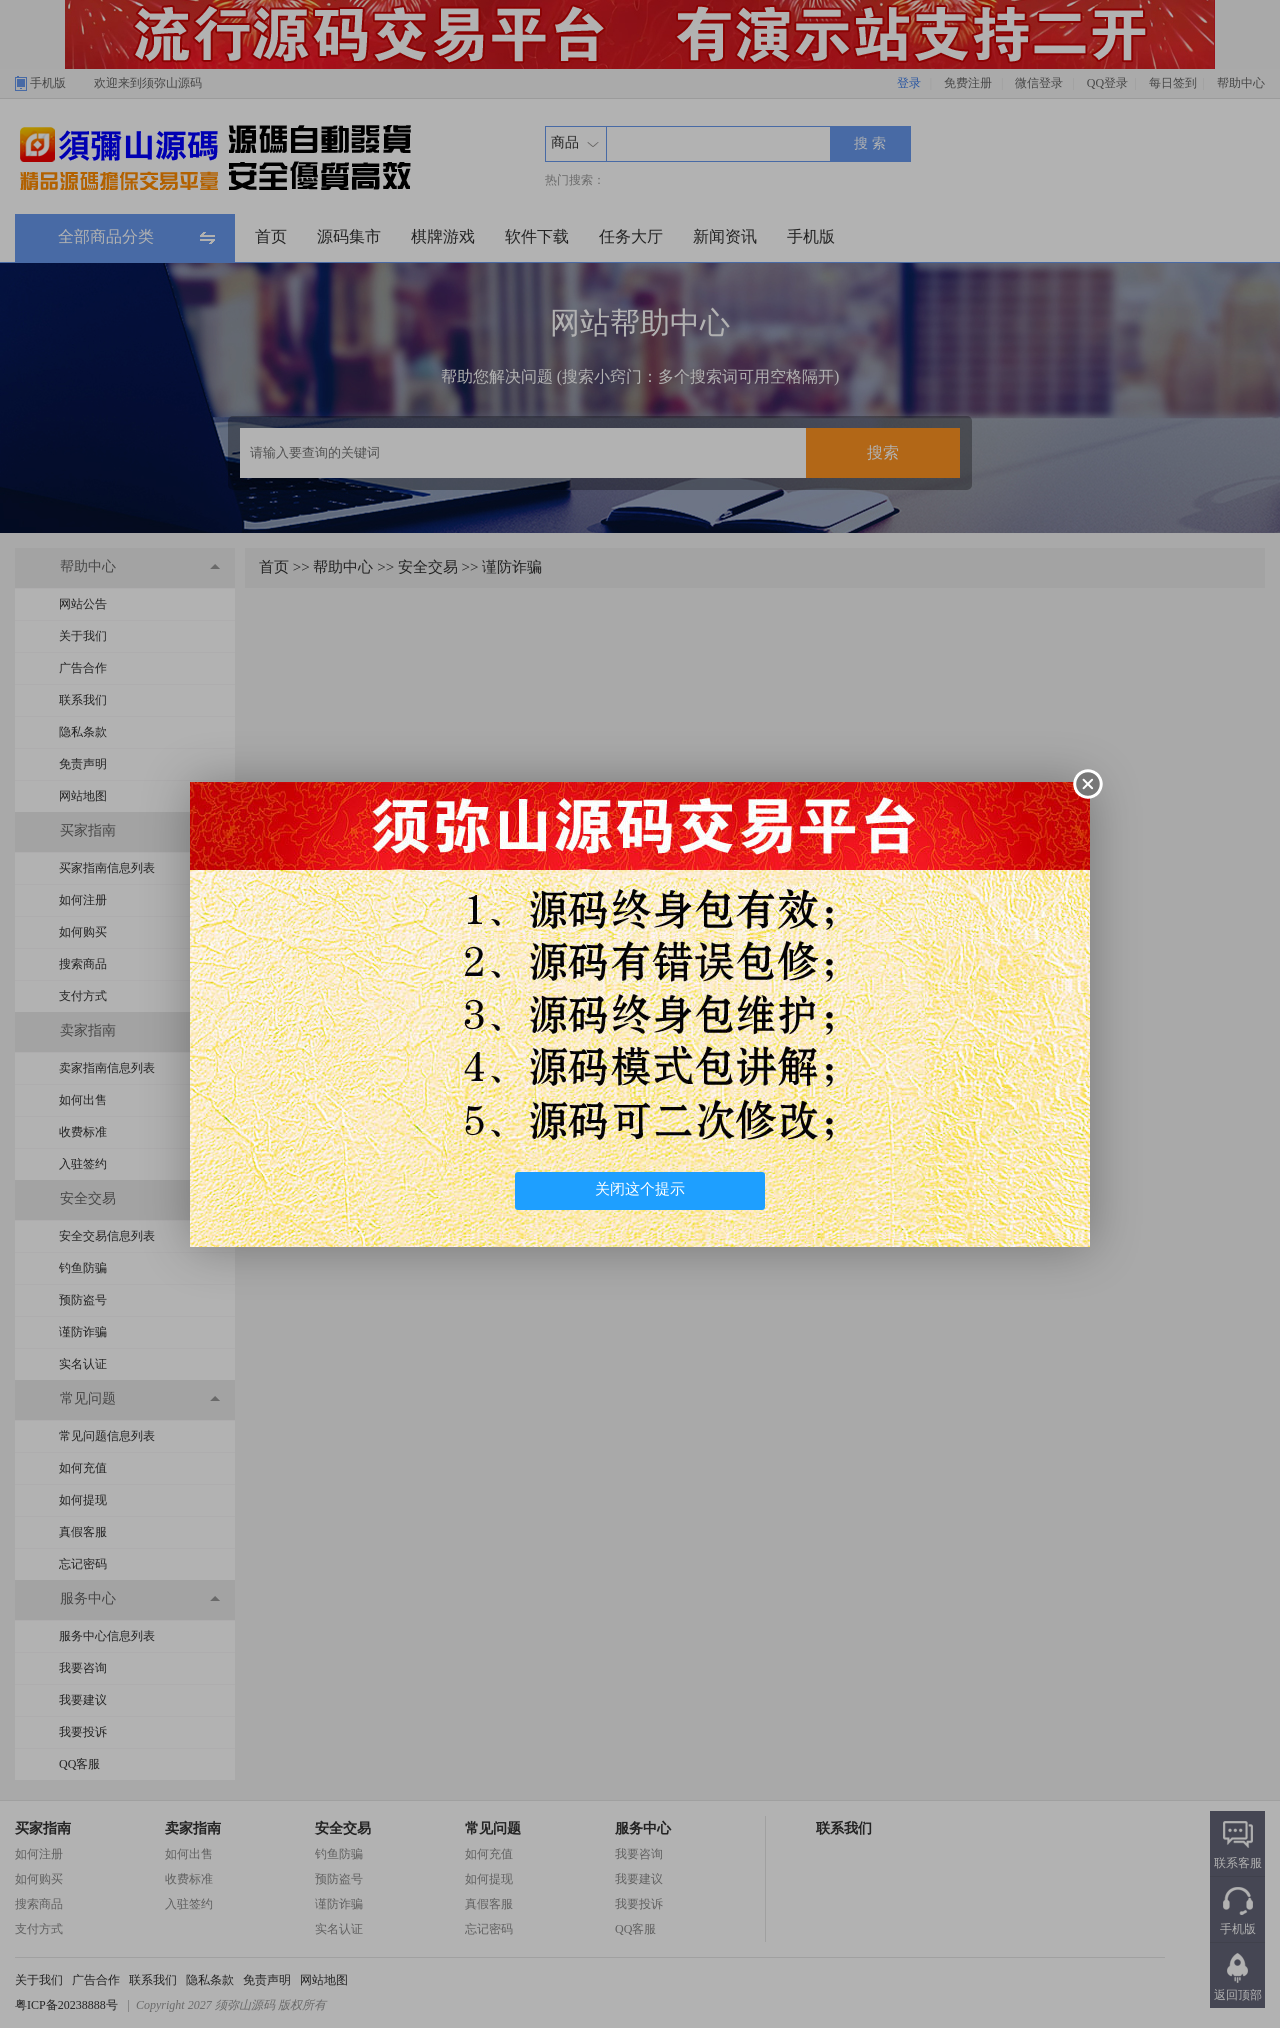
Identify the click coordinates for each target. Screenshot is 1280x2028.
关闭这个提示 (640, 1189)
